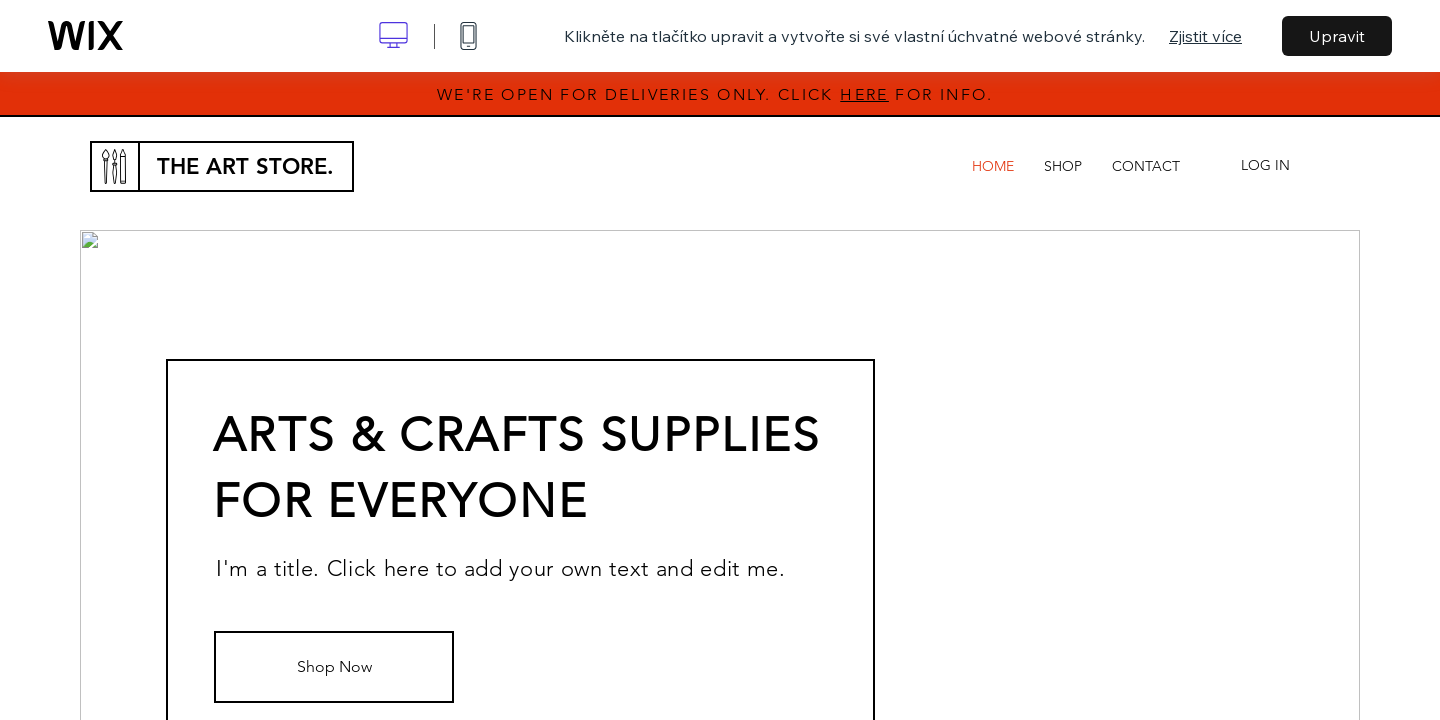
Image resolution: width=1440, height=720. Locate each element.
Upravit (1337, 36)
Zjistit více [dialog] (1205, 36)
